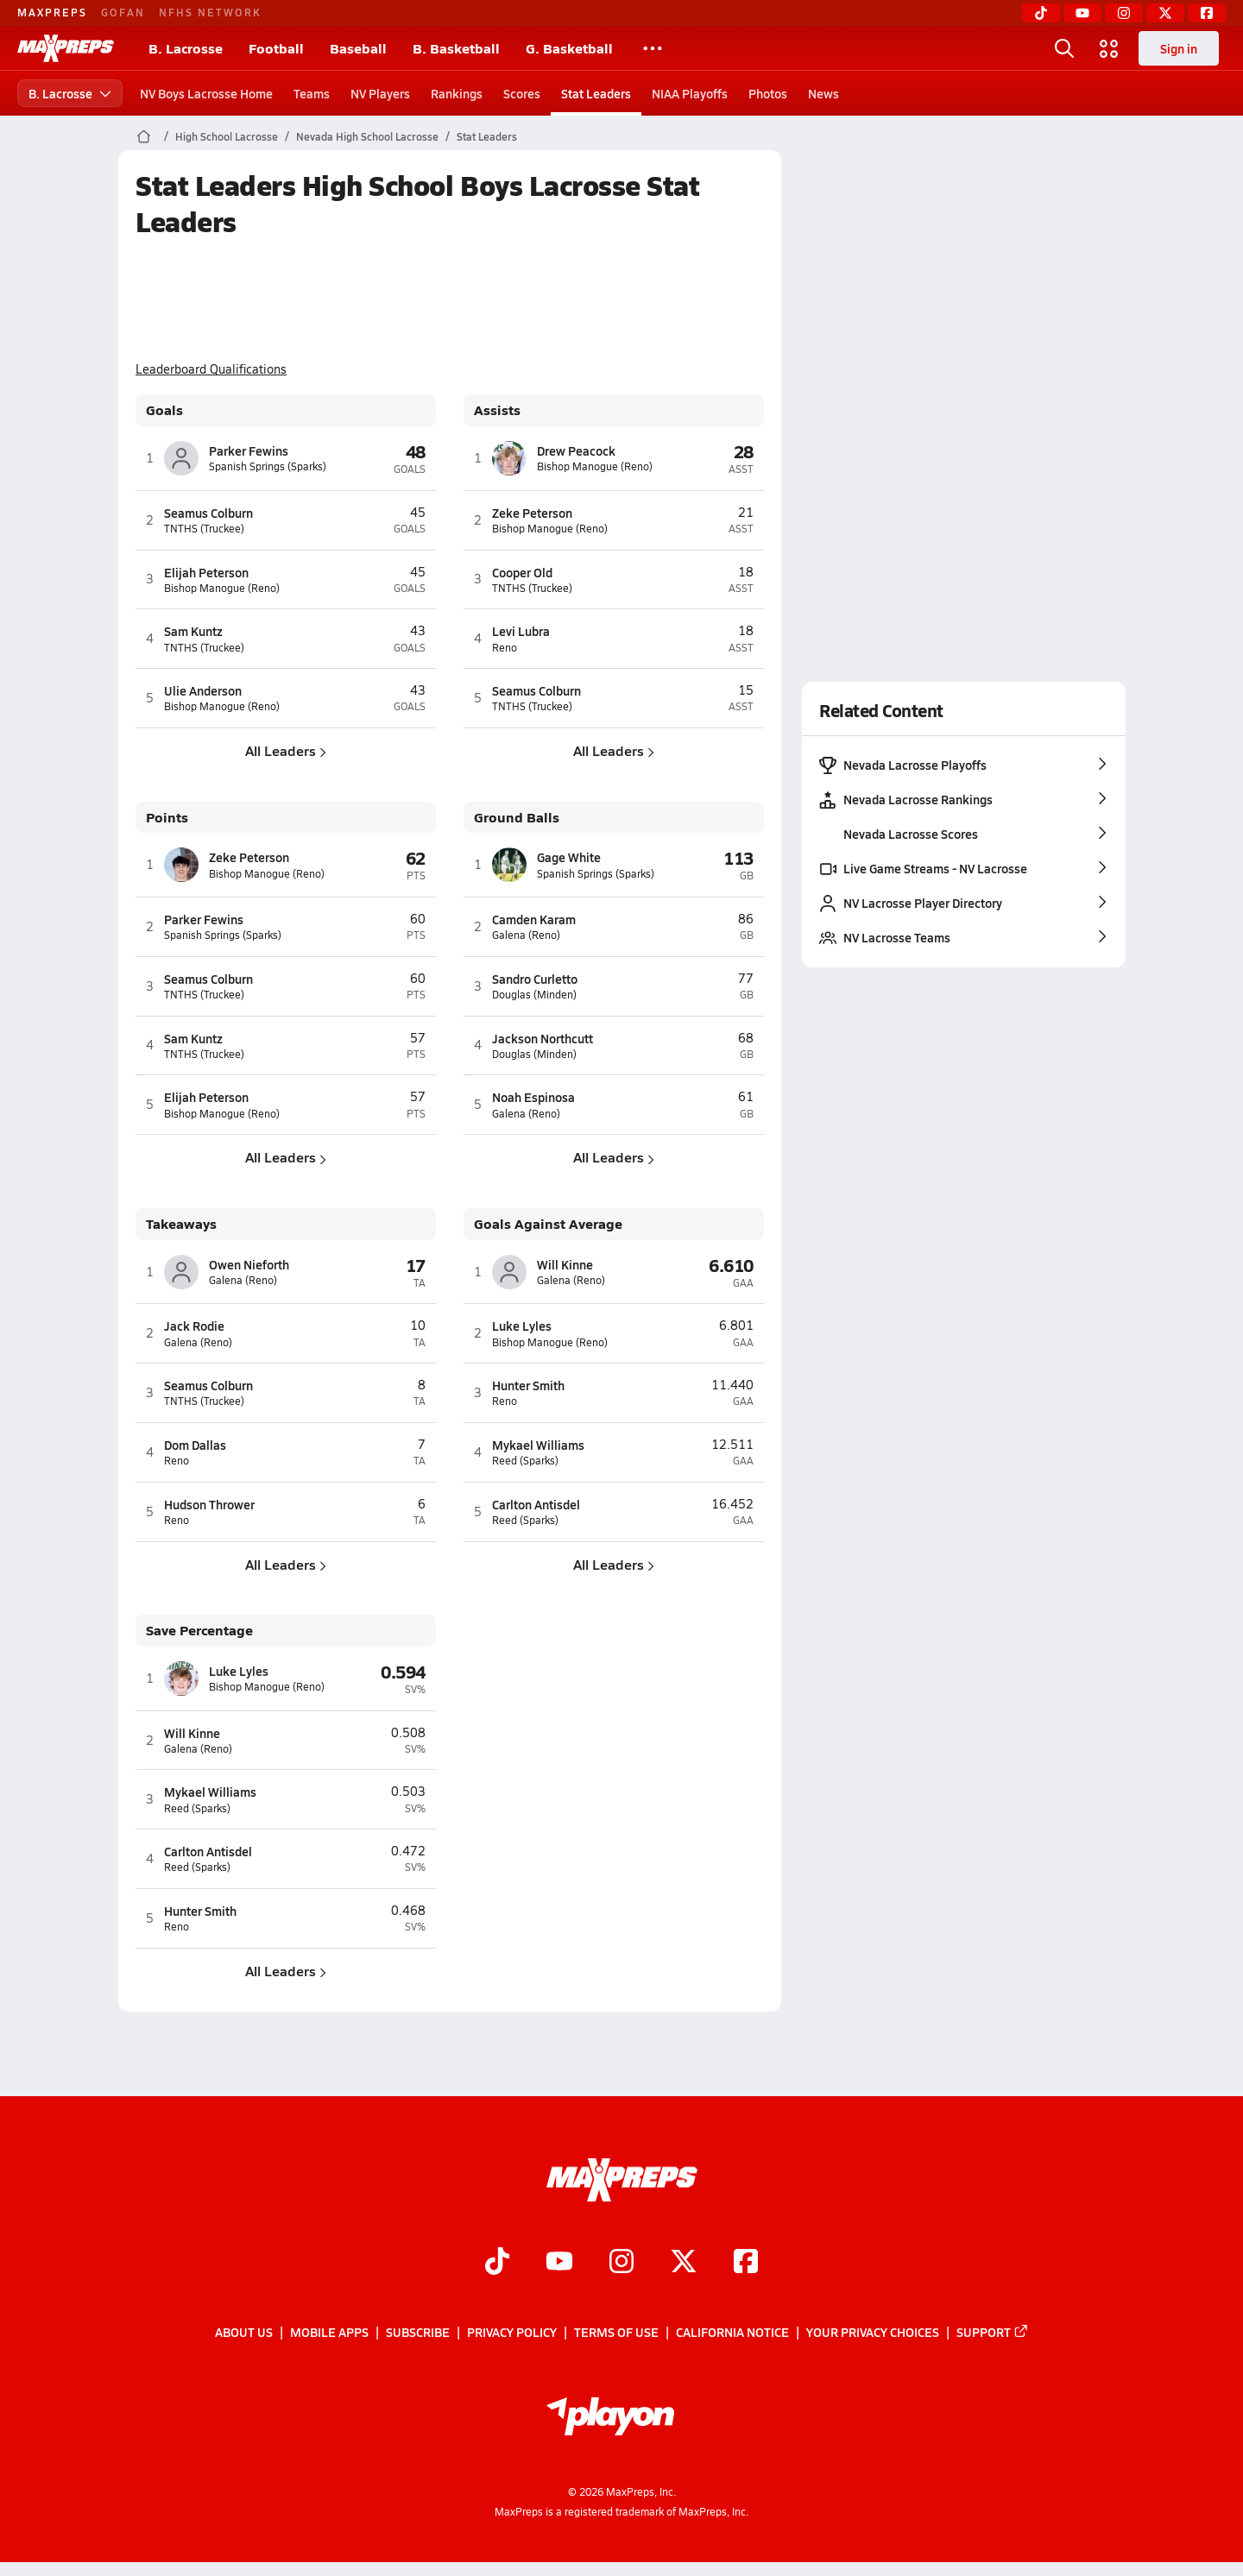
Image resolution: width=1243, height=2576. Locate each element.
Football (276, 48)
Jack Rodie (194, 1325)
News (823, 93)
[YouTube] (1082, 12)
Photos (767, 93)
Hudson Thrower (209, 1504)
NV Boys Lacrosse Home (206, 93)
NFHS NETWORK (210, 12)
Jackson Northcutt (542, 1038)
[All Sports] (652, 48)
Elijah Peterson (206, 572)
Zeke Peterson (532, 512)
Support (992, 2331)
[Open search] (1064, 48)
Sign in (1178, 48)
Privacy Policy (512, 2331)
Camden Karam (534, 919)
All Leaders (285, 750)
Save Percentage (199, 1631)
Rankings (457, 93)
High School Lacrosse (226, 136)
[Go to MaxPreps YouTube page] (559, 2262)
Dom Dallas (195, 1444)
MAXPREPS (52, 12)
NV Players (380, 93)
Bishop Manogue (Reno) (222, 588)
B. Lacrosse (185, 48)
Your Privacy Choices (872, 2332)
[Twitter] (1165, 12)
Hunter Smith (528, 1385)
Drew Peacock (576, 450)
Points (167, 818)
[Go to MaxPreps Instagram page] (621, 2262)
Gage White (569, 857)
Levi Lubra (521, 631)
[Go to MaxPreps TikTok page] (497, 2262)
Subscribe (418, 2331)
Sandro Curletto (534, 978)
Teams (311, 93)
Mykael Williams (538, 1444)
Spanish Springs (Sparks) (267, 466)
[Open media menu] (1109, 48)
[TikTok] (1041, 12)
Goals (164, 410)
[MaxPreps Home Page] (143, 136)
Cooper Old (522, 572)
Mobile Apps (329, 2331)
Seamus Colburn (208, 512)
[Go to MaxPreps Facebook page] (746, 2262)
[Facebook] (1207, 12)
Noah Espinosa (533, 1097)
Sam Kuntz (193, 631)
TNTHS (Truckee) (204, 528)
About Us (244, 2331)
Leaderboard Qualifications (211, 369)
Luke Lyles (522, 1325)
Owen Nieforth (249, 1264)
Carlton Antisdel (536, 1504)
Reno (504, 647)
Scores (521, 93)
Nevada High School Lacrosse (367, 136)
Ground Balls (516, 818)
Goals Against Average (548, 1224)
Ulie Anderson (203, 690)
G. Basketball (569, 48)
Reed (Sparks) (525, 1460)
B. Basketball (456, 48)
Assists (497, 410)
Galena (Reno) (526, 935)
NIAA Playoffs (690, 93)
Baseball (358, 48)
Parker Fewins (248, 450)
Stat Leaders (596, 93)
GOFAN (123, 12)
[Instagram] (1124, 12)
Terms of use (616, 2331)
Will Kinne (565, 1264)
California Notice (732, 2331)
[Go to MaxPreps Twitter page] (683, 2262)
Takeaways (181, 1224)
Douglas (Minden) (534, 994)
